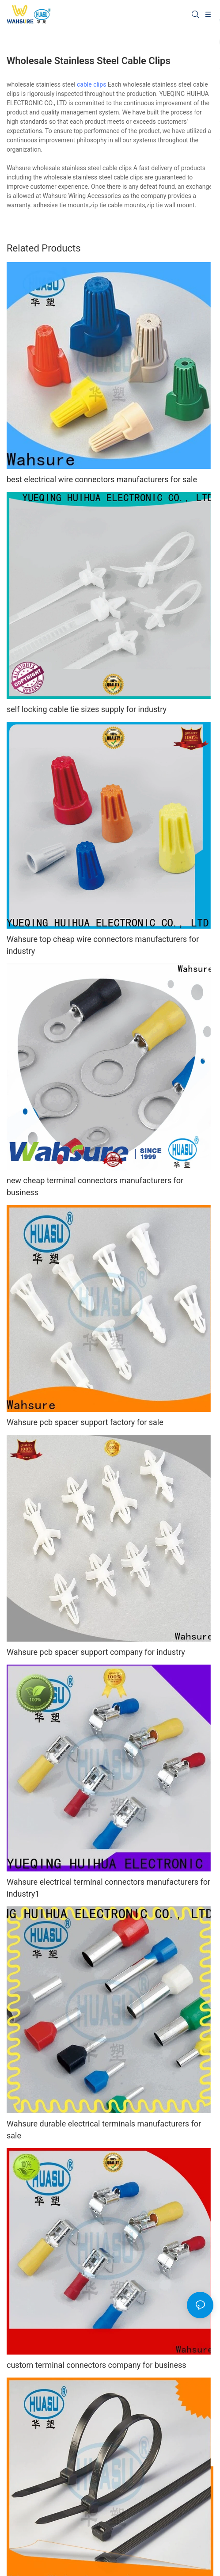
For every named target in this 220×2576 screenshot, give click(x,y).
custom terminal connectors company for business (96, 2365)
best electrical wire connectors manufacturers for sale (102, 479)
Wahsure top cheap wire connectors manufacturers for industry (103, 945)
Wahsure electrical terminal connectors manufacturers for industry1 (108, 1887)
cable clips (91, 84)
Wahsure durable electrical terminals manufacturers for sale (104, 2129)
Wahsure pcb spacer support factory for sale (85, 1422)
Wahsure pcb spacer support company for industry (96, 1652)
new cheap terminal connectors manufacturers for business (95, 1186)
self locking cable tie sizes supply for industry (87, 709)
